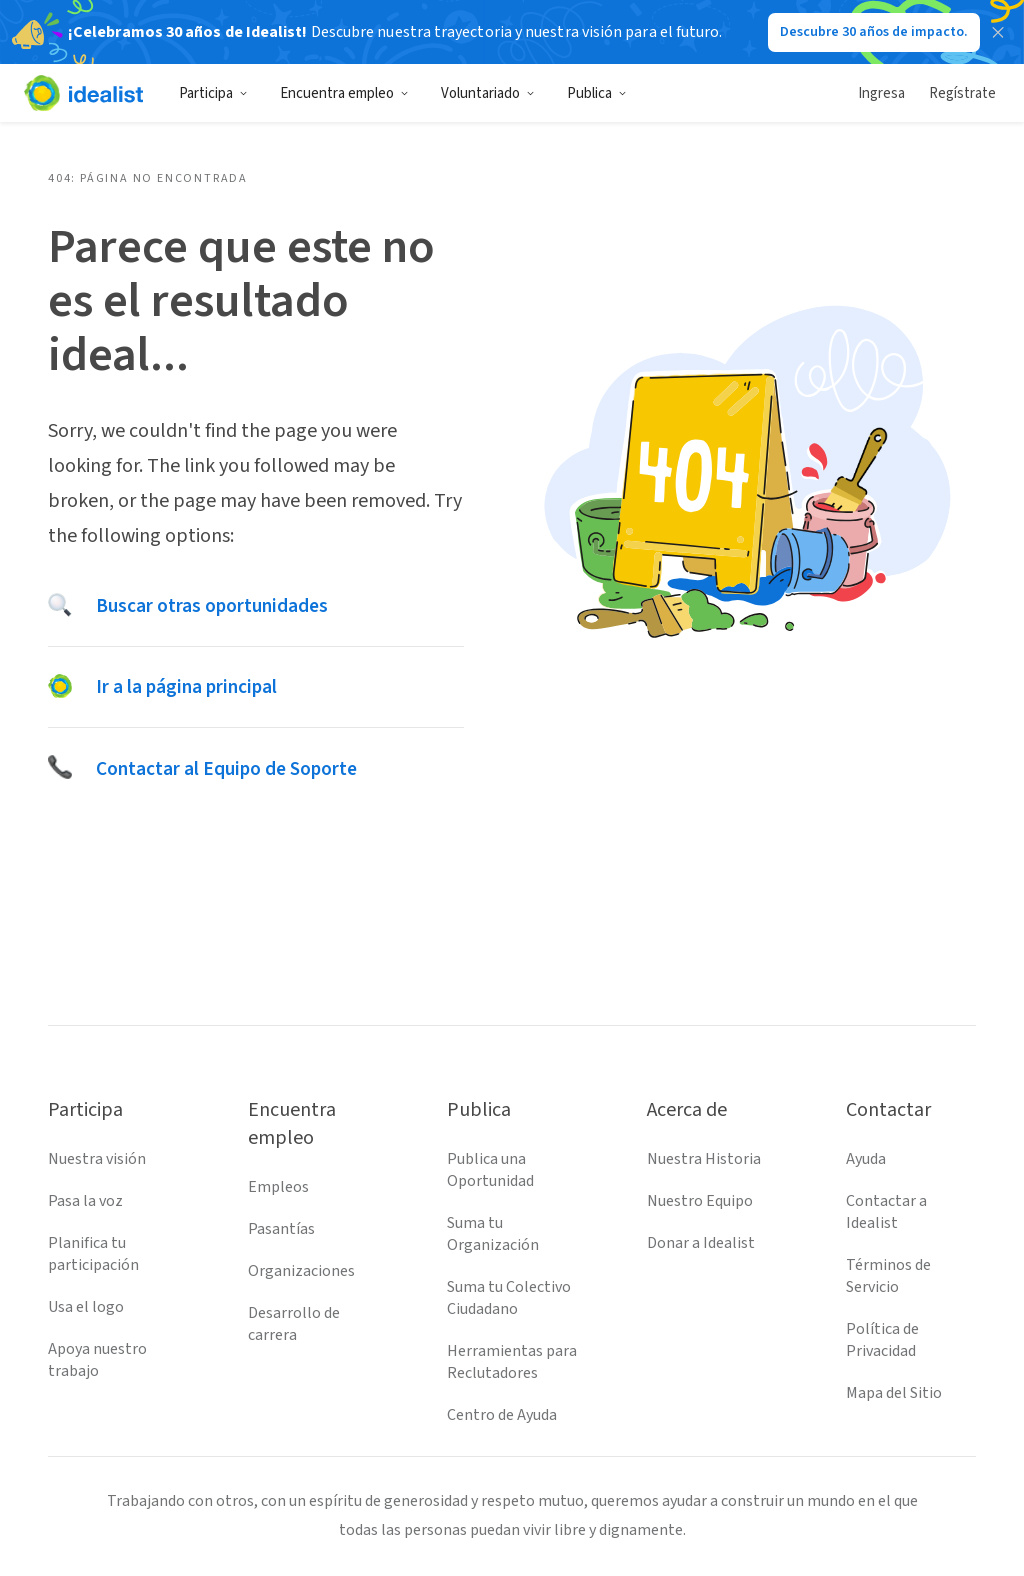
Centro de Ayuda (502, 1415)
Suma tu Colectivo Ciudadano (509, 1298)
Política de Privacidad (882, 1340)
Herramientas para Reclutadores (512, 1362)
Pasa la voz (85, 1201)
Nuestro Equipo (700, 1201)
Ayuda (866, 1159)
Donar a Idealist (701, 1243)
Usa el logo (86, 1307)
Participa (213, 93)
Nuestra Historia (704, 1159)
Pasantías (281, 1229)
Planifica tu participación (93, 1254)
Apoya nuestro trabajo (97, 1360)
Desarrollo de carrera (294, 1324)
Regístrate (962, 93)
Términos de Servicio (888, 1276)
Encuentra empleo (344, 93)
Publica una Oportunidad (490, 1170)
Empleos (278, 1187)
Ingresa (881, 93)
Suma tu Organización (493, 1234)
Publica (597, 93)
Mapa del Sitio (894, 1393)
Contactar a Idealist (886, 1212)
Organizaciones (301, 1271)
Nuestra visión (97, 1159)
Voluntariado (488, 93)
